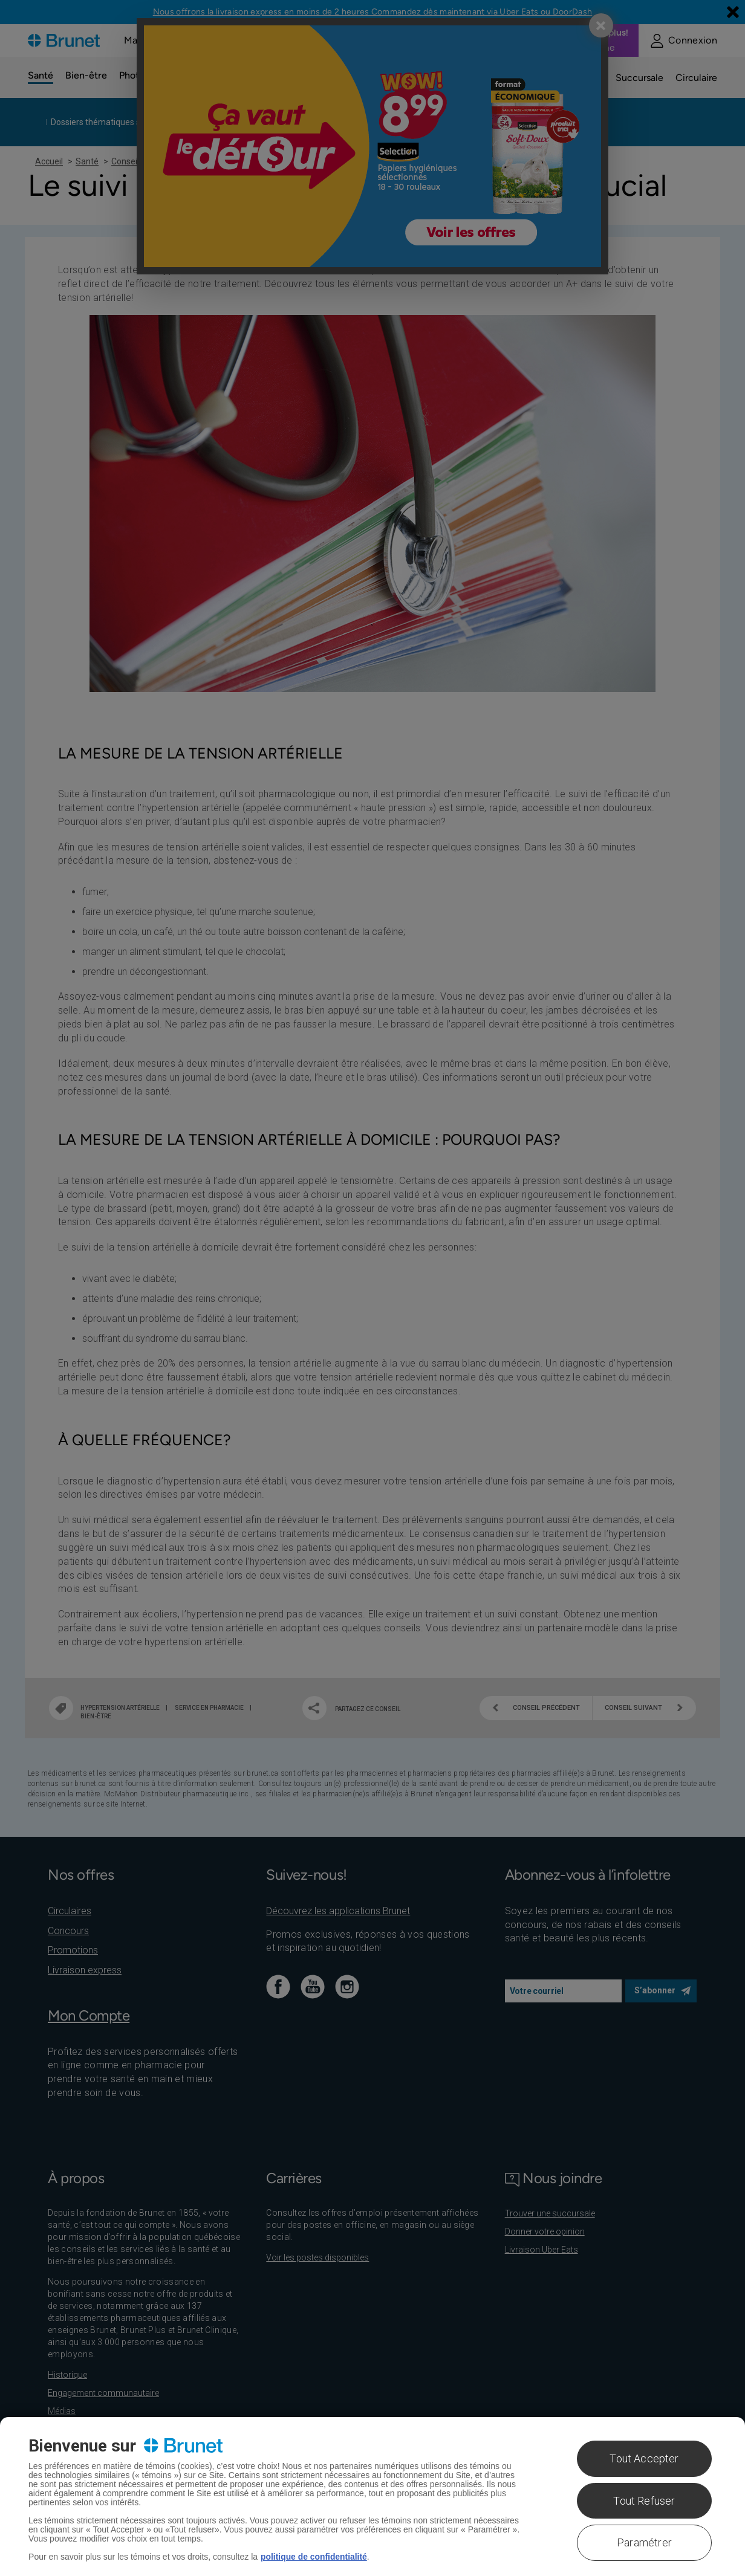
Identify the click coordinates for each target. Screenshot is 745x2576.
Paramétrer (644, 2542)
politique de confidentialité (314, 2556)
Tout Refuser (644, 2500)
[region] (372, 2496)
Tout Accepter (644, 2458)
